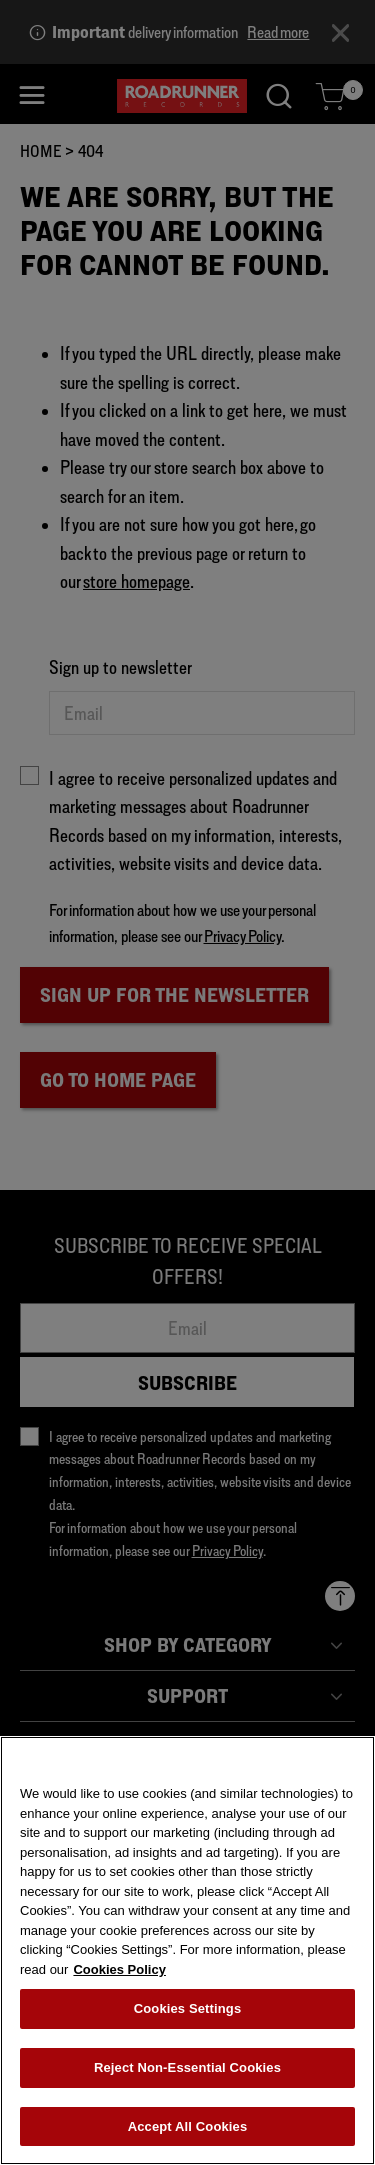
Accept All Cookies (188, 2131)
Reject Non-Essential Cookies (187, 2072)
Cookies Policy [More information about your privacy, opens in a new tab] (119, 1974)
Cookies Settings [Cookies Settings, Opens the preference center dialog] (188, 2013)
